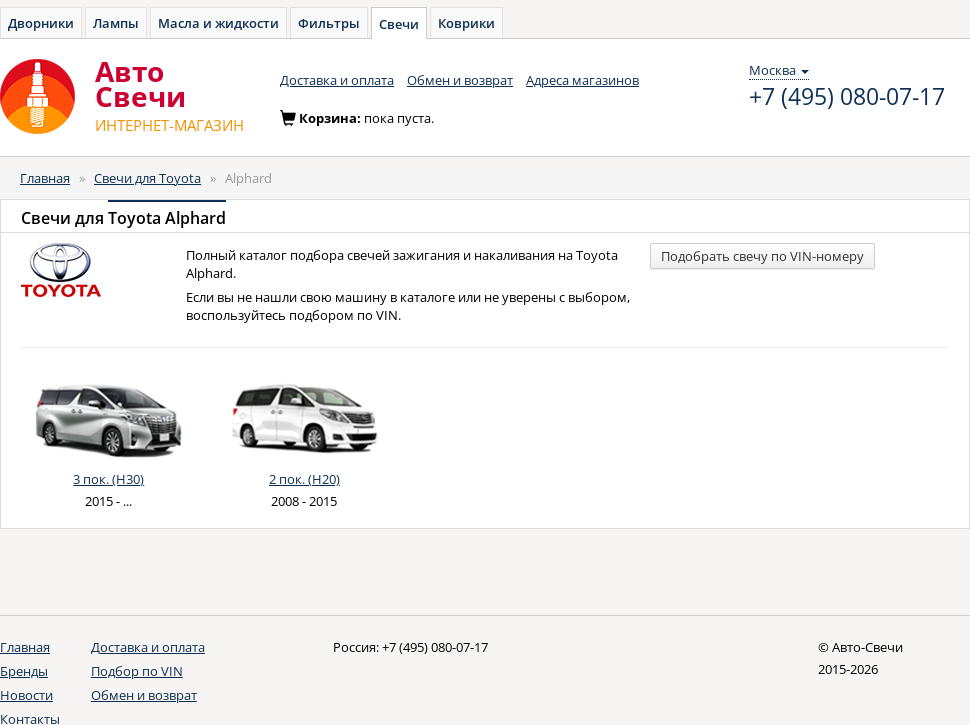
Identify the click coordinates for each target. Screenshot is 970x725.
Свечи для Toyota (147, 178)
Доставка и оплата (337, 80)
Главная (45, 178)
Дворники (41, 23)
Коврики (466, 23)
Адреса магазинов (582, 80)
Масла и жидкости (218, 23)
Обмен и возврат (460, 80)
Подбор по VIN (137, 671)
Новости (26, 695)
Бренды (24, 671)
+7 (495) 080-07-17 (847, 97)
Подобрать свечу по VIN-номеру (762, 256)
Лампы (116, 23)
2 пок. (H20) (304, 479)
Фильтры (329, 23)
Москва (779, 70)
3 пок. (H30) (108, 479)
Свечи (399, 24)
